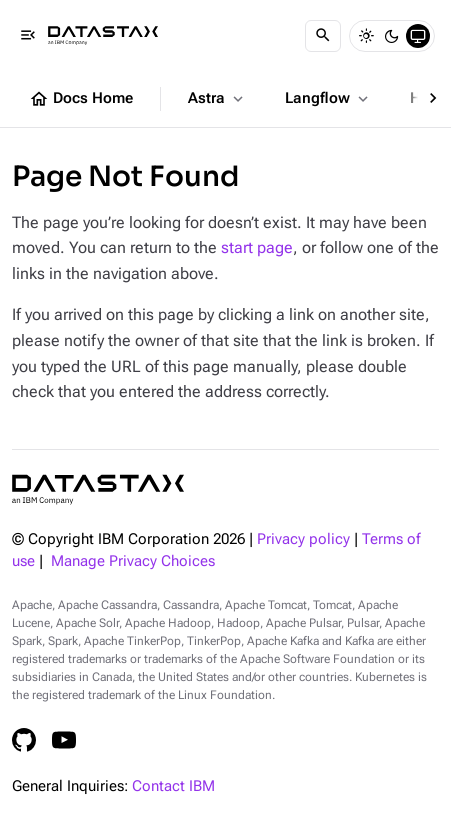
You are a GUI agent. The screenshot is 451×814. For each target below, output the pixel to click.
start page (257, 247)
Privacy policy (303, 539)
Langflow (328, 99)
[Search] (323, 36)
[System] (418, 36)
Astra (217, 99)
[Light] (366, 36)
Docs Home (81, 99)
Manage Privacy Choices (133, 561)
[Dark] (392, 36)
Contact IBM (173, 786)
